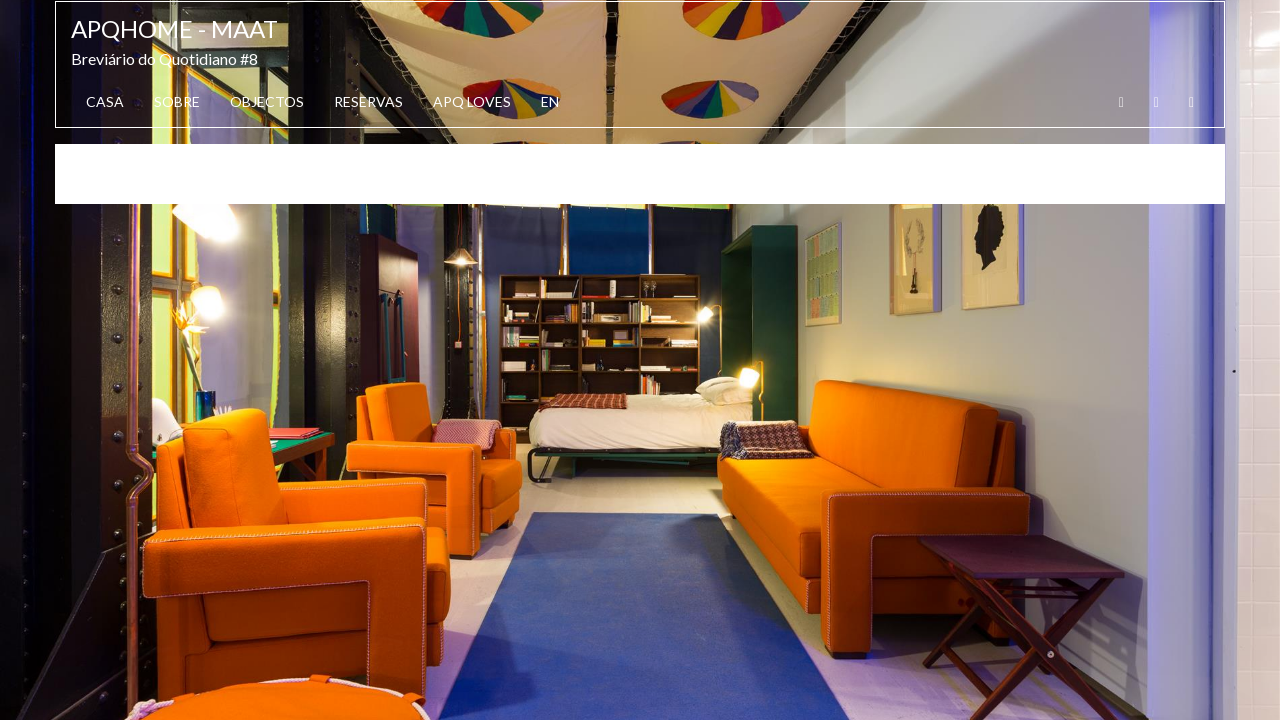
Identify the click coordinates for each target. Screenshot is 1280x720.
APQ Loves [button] (472, 101)
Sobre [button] (177, 101)
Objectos (267, 101)
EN (550, 101)
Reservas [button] (368, 101)
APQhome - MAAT (174, 28)
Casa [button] (105, 101)
